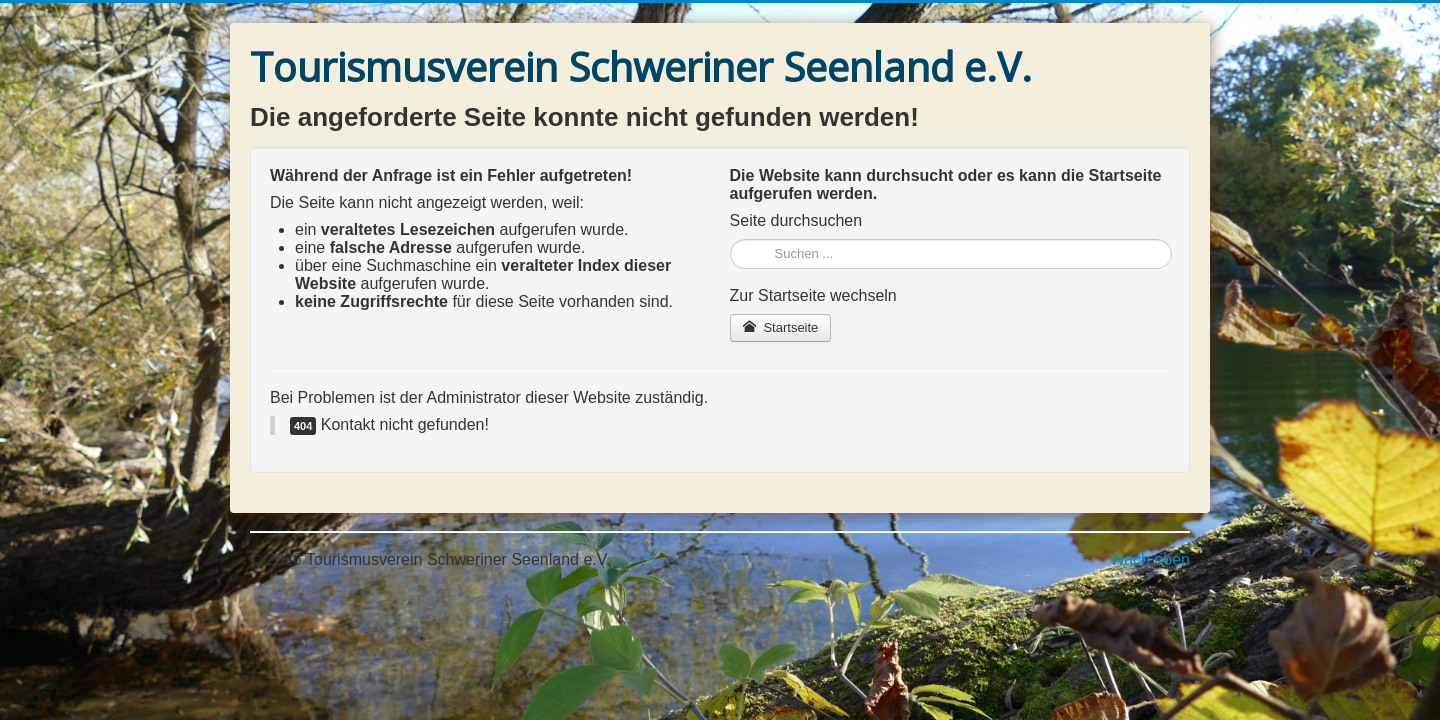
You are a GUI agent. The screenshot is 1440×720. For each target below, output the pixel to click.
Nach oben (1151, 559)
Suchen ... (730, 239)
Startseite (781, 327)
